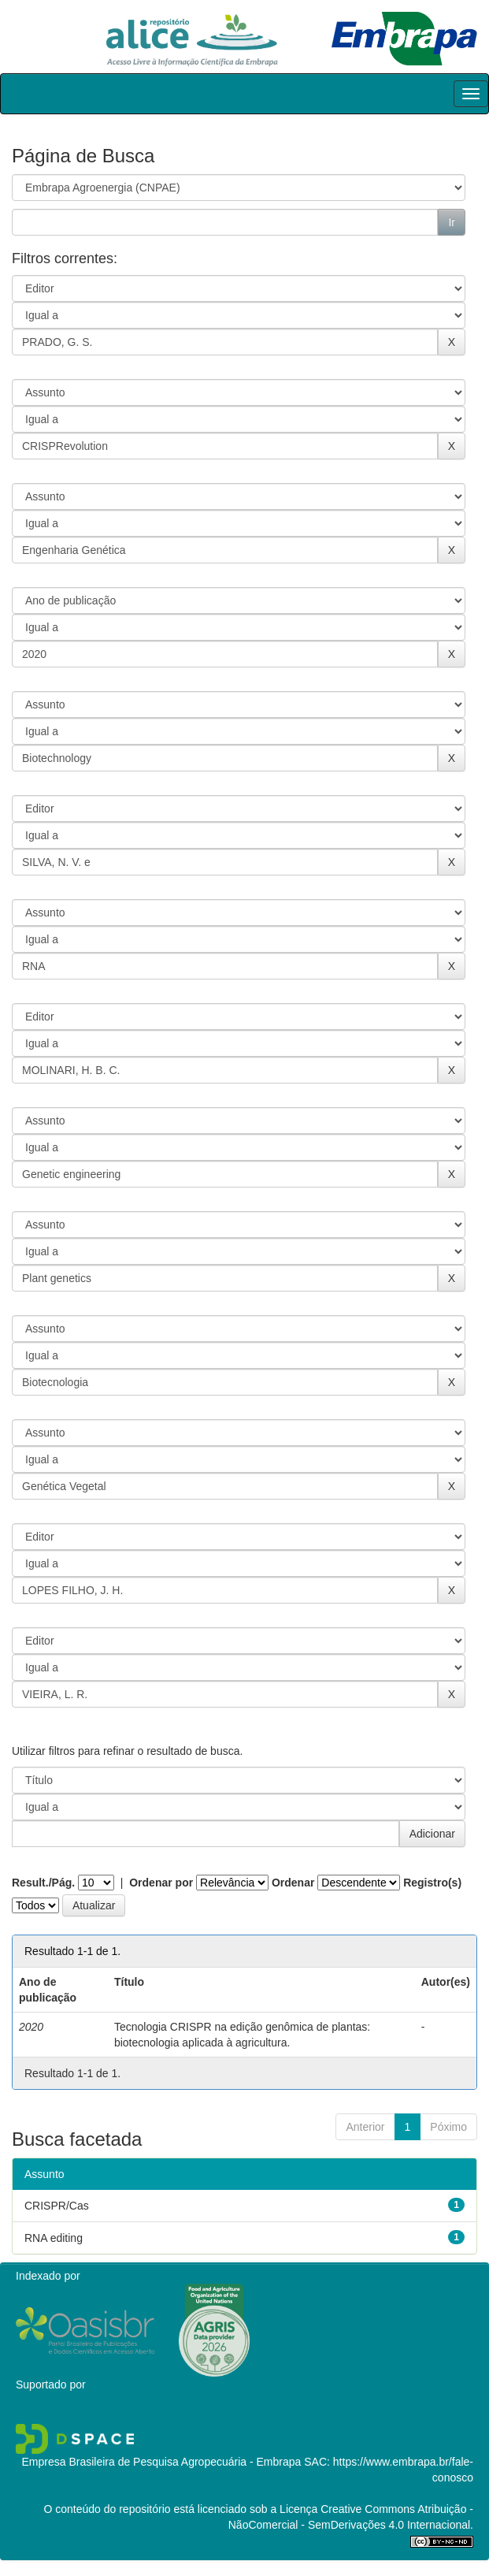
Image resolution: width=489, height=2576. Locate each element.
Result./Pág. (43, 1882)
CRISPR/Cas (56, 2205)
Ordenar (293, 1882)
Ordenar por (161, 1882)
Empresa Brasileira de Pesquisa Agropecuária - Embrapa (161, 2461)
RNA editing (53, 2238)
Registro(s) (432, 1882)
